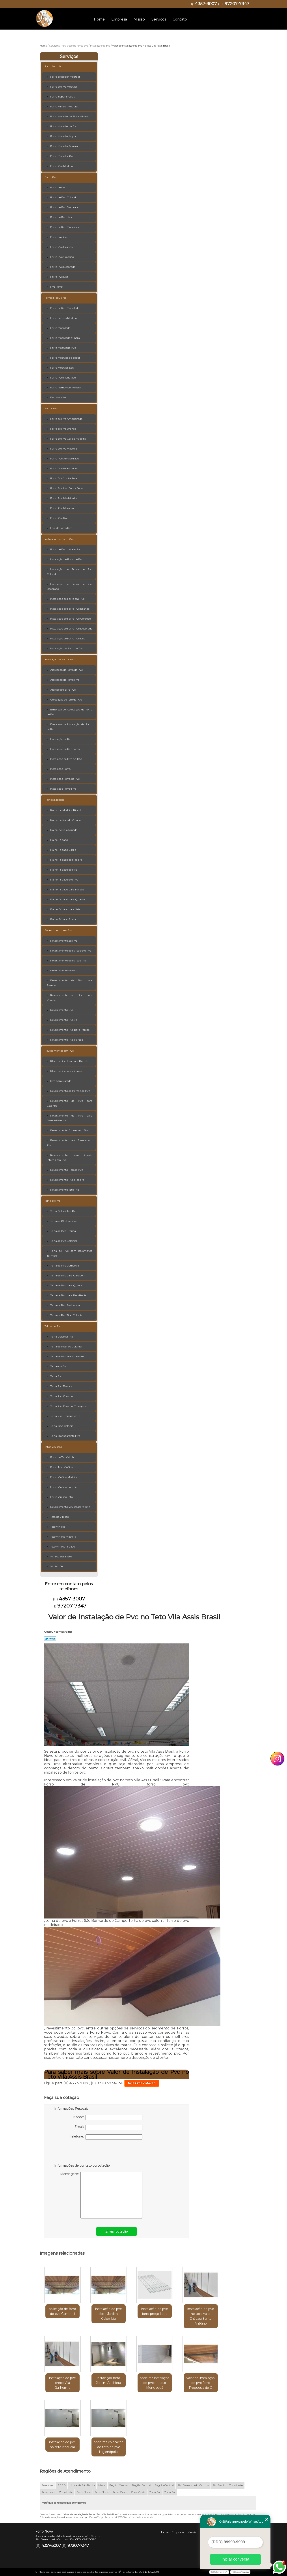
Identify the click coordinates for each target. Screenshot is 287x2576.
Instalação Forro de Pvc (65, 778)
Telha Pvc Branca (61, 1386)
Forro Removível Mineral (65, 387)
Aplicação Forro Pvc (63, 689)
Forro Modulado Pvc (63, 347)
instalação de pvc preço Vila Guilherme (62, 2383)
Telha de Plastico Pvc (63, 1221)
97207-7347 (237, 3)
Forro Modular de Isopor (65, 357)
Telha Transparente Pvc (65, 1435)
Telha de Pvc (52, 1200)
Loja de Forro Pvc (61, 528)
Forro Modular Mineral (64, 146)
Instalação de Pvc (61, 739)
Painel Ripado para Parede (67, 889)
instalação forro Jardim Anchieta (108, 2380)
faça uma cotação (141, 2083)
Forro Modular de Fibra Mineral (69, 116)
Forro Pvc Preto (60, 518)
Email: (108, 2127)
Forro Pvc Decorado (62, 266)
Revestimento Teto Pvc (64, 1189)
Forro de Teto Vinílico (63, 1457)
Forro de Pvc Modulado (64, 308)
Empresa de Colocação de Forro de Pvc (70, 712)
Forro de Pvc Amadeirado (66, 418)
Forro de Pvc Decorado (64, 207)
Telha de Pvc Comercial (65, 1265)
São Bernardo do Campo (193, 2485)
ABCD (62, 2485)
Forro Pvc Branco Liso (64, 468)
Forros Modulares (55, 297)
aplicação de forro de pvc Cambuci (62, 2311)
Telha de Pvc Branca (63, 1231)
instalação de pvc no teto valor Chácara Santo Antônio (200, 2316)
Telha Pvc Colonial (61, 1396)
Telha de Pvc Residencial (65, 1305)
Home (99, 19)
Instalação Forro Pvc (63, 788)
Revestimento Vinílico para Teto (70, 1506)
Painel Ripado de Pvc (63, 869)
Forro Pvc (51, 177)
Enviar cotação (116, 2231)
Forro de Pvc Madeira (63, 448)
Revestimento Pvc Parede (66, 1039)
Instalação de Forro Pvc (59, 539)
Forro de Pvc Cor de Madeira (68, 438)
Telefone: (106, 2137)
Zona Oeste (120, 2492)
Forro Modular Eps (62, 367)
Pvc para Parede (60, 1081)
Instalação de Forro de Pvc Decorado (70, 586)
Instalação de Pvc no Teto (66, 759)
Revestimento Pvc (61, 1010)
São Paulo (218, 2485)
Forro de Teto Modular (64, 318)
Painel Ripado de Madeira (66, 859)
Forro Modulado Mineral (65, 337)
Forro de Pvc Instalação (65, 549)
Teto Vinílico (57, 1526)
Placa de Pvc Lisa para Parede (69, 1061)
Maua (102, 2485)
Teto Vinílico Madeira (63, 1536)
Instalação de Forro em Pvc (67, 598)
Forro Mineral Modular (64, 106)
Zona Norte (83, 2492)
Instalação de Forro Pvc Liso (67, 638)
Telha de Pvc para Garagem (68, 1275)
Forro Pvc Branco (61, 247)
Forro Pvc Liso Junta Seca (66, 488)
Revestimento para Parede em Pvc (70, 1143)
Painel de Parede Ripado (65, 820)
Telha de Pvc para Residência (68, 1295)
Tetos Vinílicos (53, 1446)
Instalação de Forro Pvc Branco (69, 608)
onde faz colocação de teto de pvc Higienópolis (108, 2447)
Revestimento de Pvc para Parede (70, 983)
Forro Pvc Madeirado (63, 498)
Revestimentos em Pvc (59, 1050)
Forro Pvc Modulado (63, 377)
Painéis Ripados (54, 799)
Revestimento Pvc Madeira (67, 1179)
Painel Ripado (59, 839)
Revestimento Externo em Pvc (69, 1130)
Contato (180, 19)
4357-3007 (206, 3)
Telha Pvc (56, 1376)
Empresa (119, 19)
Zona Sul (154, 2492)
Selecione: (48, 2485)
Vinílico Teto (57, 1566)
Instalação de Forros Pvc (60, 659)
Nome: (107, 2117)
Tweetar (50, 1638)
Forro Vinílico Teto (61, 1497)
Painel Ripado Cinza (63, 849)
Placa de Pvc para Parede (66, 1071)
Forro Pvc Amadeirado (64, 458)
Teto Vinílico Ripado (62, 1546)
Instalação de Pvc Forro (65, 749)
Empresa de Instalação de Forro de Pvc (70, 727)
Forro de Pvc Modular (63, 86)
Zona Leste (236, 2485)
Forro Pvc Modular (62, 166)
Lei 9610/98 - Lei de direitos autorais (133, 2517)
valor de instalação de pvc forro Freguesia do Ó (200, 2383)
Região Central (118, 2485)
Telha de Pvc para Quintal (66, 1285)
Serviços (158, 19)
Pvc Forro (56, 286)
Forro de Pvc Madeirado (65, 227)
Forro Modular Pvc (62, 156)
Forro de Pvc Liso (61, 217)
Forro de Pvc (58, 187)
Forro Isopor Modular (63, 96)
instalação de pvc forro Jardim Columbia (108, 2314)
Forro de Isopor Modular (65, 76)
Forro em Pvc (58, 237)
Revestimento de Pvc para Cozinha (70, 1103)
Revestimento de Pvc (63, 970)
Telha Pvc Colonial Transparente (70, 1406)
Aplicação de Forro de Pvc (66, 669)
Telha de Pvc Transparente (67, 1356)
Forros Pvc (51, 408)
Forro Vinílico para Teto (64, 1487)
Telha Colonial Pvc (61, 1336)
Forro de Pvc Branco (63, 428)
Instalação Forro (60, 768)
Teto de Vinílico (59, 1516)
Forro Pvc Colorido (62, 257)
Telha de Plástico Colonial (66, 1346)
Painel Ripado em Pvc (64, 879)
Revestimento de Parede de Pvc (70, 1090)
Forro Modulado (60, 328)
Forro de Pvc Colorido (63, 197)
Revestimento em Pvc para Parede (70, 997)
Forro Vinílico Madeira (64, 1477)
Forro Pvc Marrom (62, 508)
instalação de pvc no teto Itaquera (62, 2444)
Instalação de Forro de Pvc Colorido (70, 572)
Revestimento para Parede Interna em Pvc (70, 1157)
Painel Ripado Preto (63, 919)
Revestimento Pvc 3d (63, 1019)
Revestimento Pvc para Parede (69, 1029)
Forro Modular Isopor (63, 136)
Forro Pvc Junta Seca (63, 478)
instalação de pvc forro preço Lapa (154, 2311)
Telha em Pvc (58, 1366)
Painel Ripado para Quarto (67, 899)
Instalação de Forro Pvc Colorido (70, 618)
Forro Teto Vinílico (61, 1467)
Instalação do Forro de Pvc (66, 648)
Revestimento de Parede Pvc (68, 960)
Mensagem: (101, 2195)
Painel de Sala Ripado (63, 830)
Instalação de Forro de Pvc (66, 559)
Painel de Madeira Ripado (66, 810)
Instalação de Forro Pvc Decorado (71, 628)
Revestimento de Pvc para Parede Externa (70, 1118)
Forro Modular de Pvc (63, 126)
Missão (139, 19)
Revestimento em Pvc (59, 930)
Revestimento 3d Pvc (63, 940)
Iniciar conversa (235, 2559)
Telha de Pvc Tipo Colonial (66, 1315)
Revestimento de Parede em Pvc (70, 950)
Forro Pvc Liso (59, 276)
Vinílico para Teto (61, 1556)
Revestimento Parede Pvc (66, 1169)
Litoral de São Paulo (82, 2485)
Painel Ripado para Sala (65, 909)
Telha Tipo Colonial (62, 1426)
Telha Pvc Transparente (65, 1416)
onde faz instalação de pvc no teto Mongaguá (154, 2383)
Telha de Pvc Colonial (63, 1240)
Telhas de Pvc (53, 1326)
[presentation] (82, 2152)
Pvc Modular (58, 397)
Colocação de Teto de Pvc (66, 699)
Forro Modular (54, 66)
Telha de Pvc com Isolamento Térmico (70, 1253)
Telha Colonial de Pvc (63, 1211)
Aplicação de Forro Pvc (64, 679)
